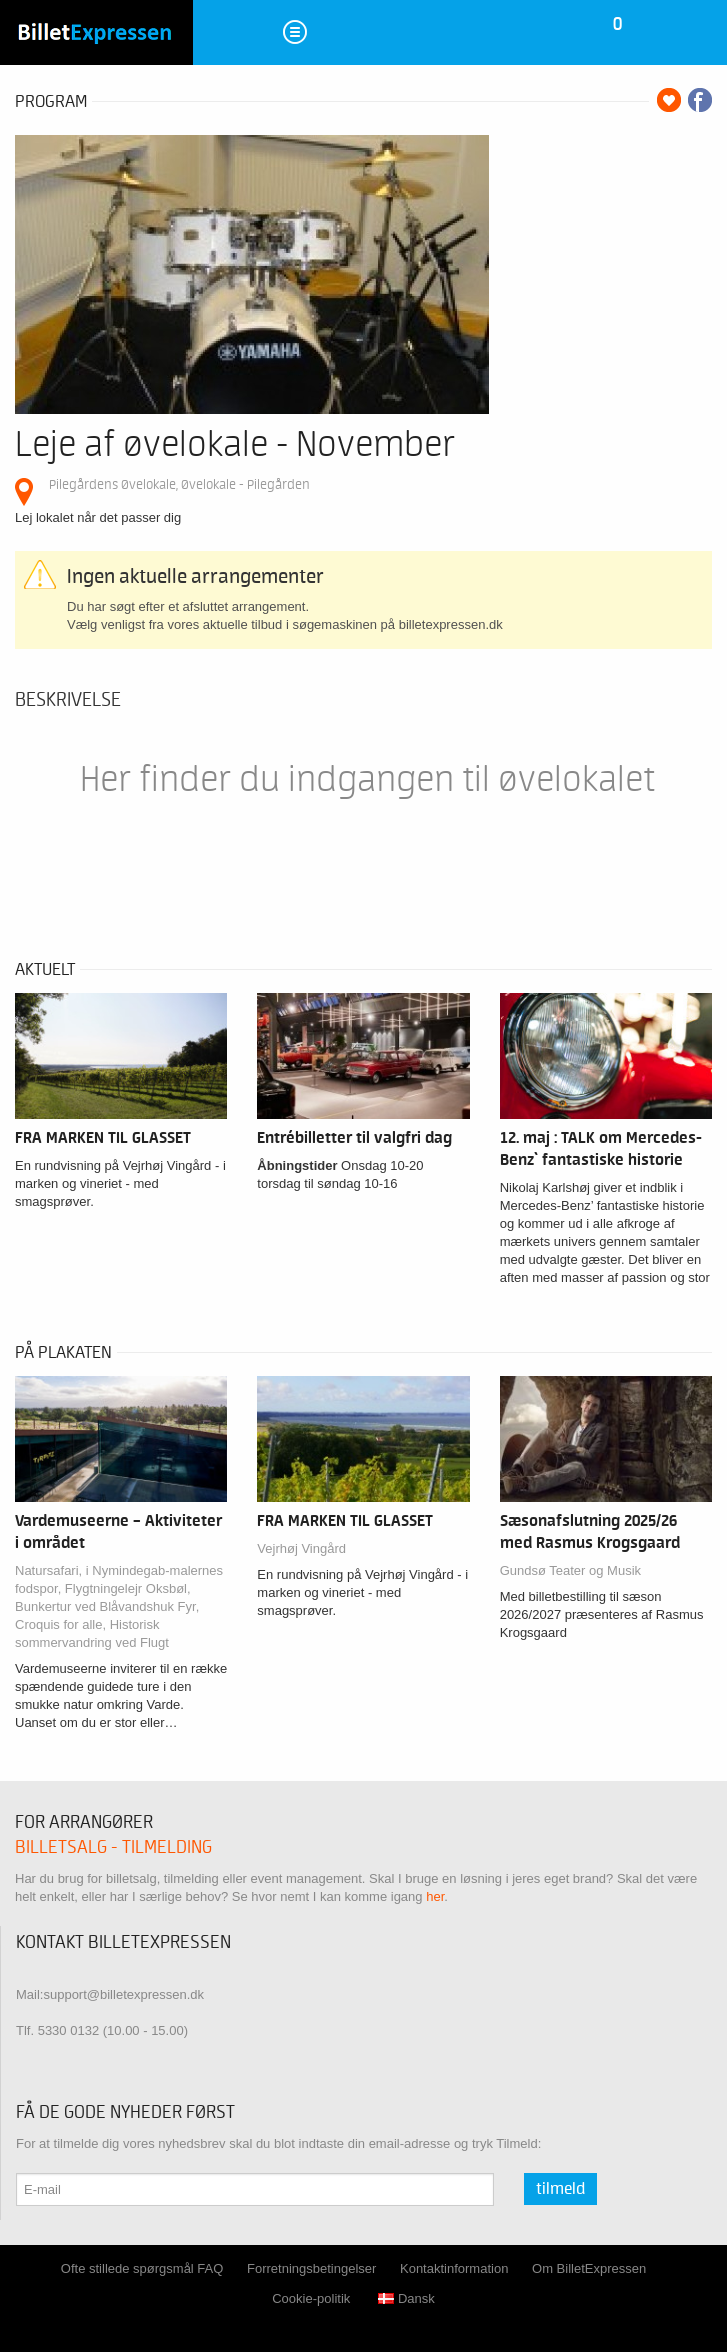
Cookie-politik (311, 2298)
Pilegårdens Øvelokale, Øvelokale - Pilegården (179, 484)
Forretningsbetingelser (311, 2268)
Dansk (406, 2298)
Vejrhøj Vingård (301, 1548)
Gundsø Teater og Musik (570, 1570)
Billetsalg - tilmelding (113, 1847)
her (435, 1896)
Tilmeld (560, 2189)
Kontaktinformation (454, 2268)
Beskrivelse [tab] (68, 700)
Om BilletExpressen (589, 2268)
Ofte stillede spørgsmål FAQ (142, 2268)
